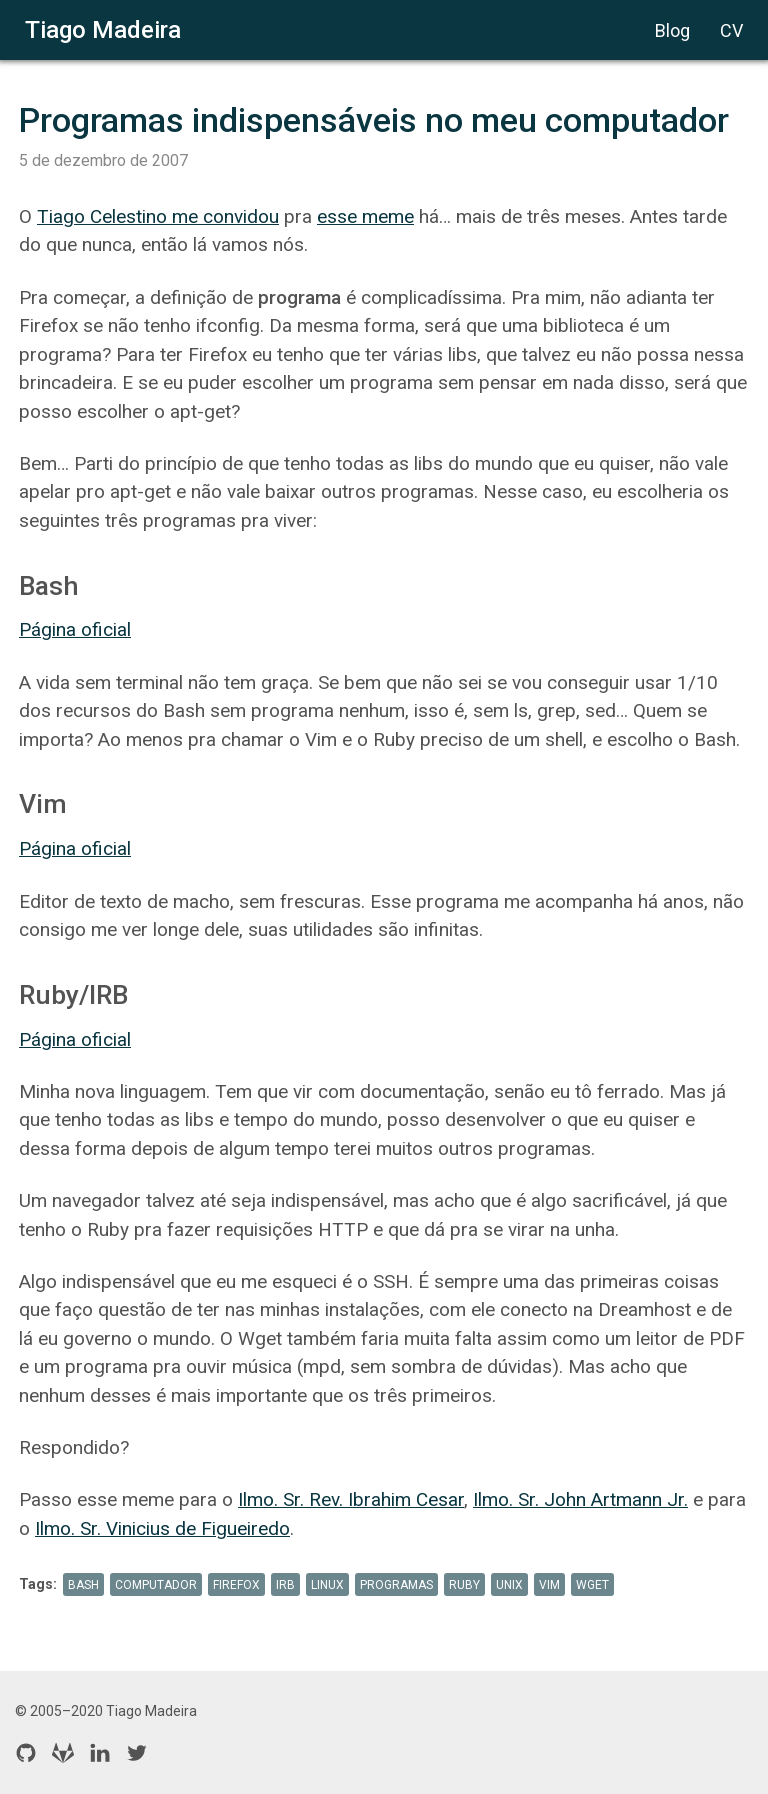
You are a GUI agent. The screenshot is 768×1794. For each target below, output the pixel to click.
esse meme (365, 216)
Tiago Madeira (103, 30)
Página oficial (75, 629)
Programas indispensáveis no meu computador (374, 120)
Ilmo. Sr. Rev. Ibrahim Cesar (351, 1499)
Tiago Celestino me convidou (158, 216)
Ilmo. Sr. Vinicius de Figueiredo (162, 1528)
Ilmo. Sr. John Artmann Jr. (580, 1499)
